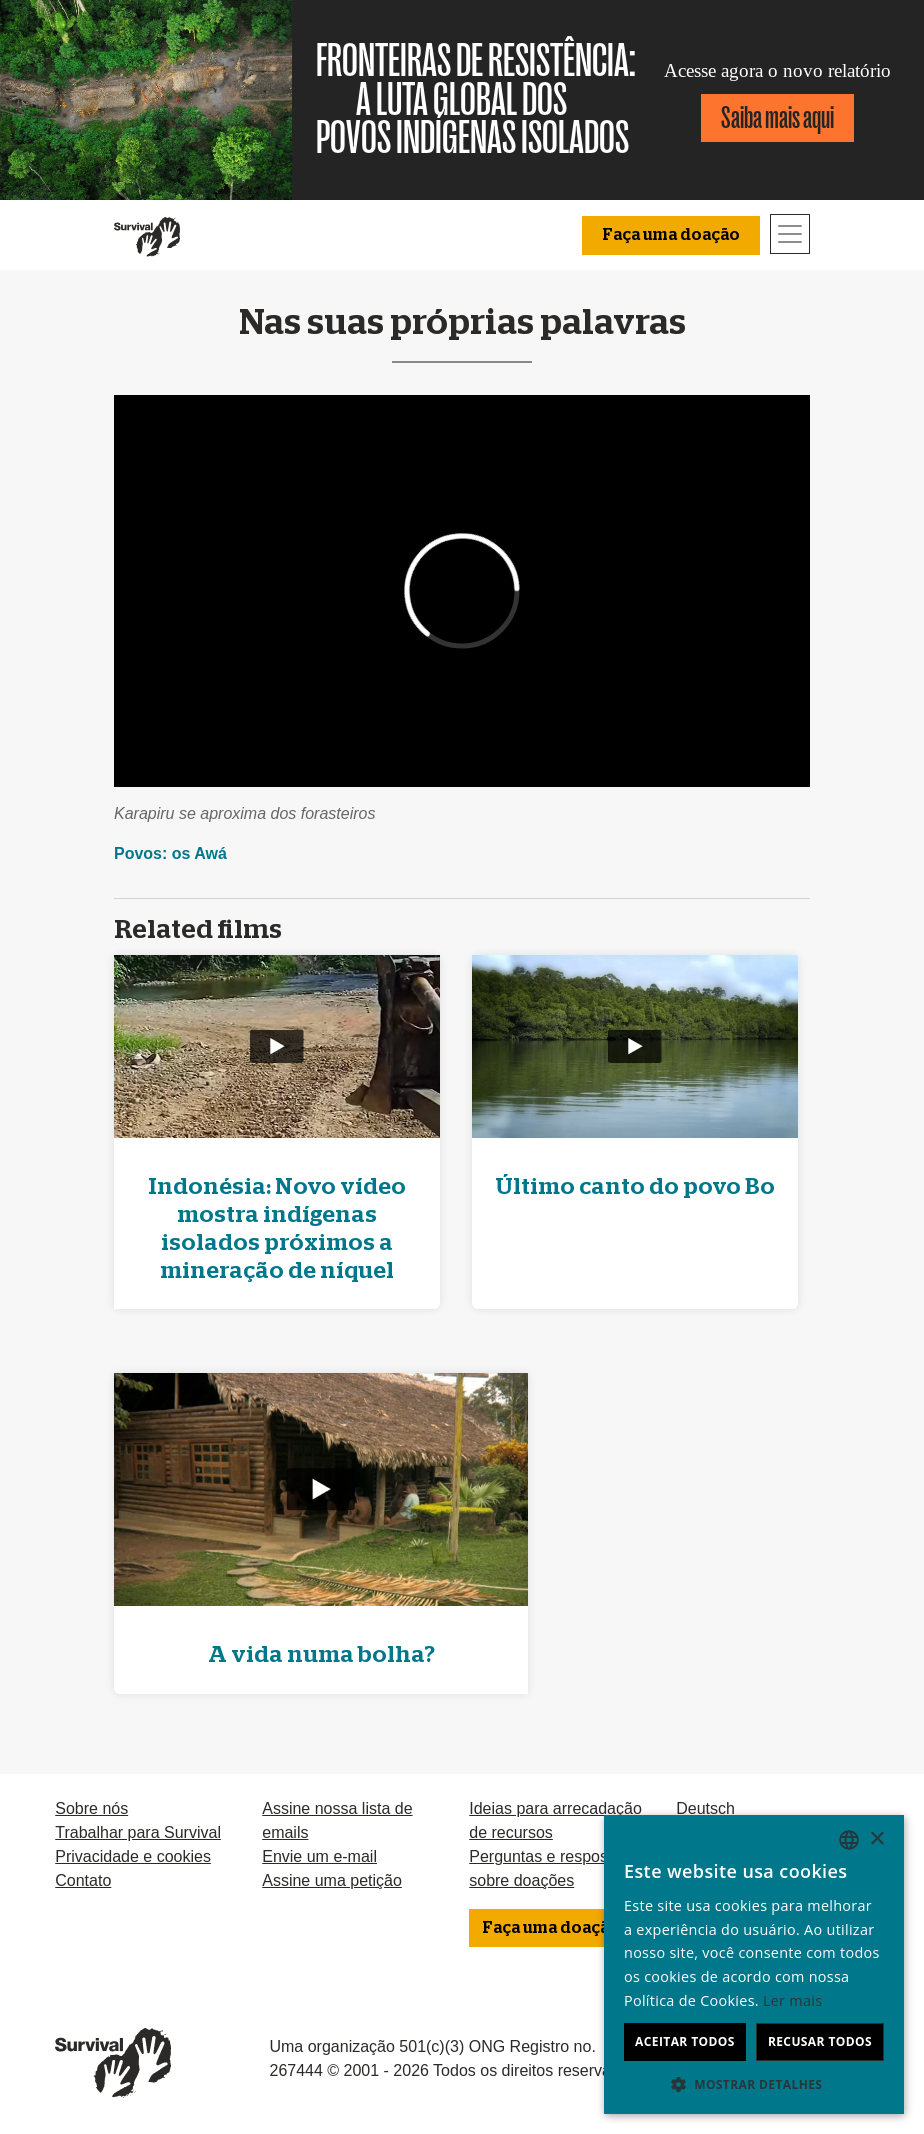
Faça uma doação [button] (671, 235)
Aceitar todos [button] (685, 2041)
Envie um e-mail (319, 1856)
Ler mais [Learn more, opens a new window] (792, 2000)
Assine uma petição (332, 1880)
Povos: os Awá (170, 853)
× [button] (876, 1839)
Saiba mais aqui (777, 117)
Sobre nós (91, 1808)
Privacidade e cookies (133, 1856)
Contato (83, 1880)
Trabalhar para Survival (138, 1832)
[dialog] (754, 1964)
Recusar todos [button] (820, 2041)
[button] (754, 2084)
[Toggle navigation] (790, 234)
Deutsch (705, 1808)
